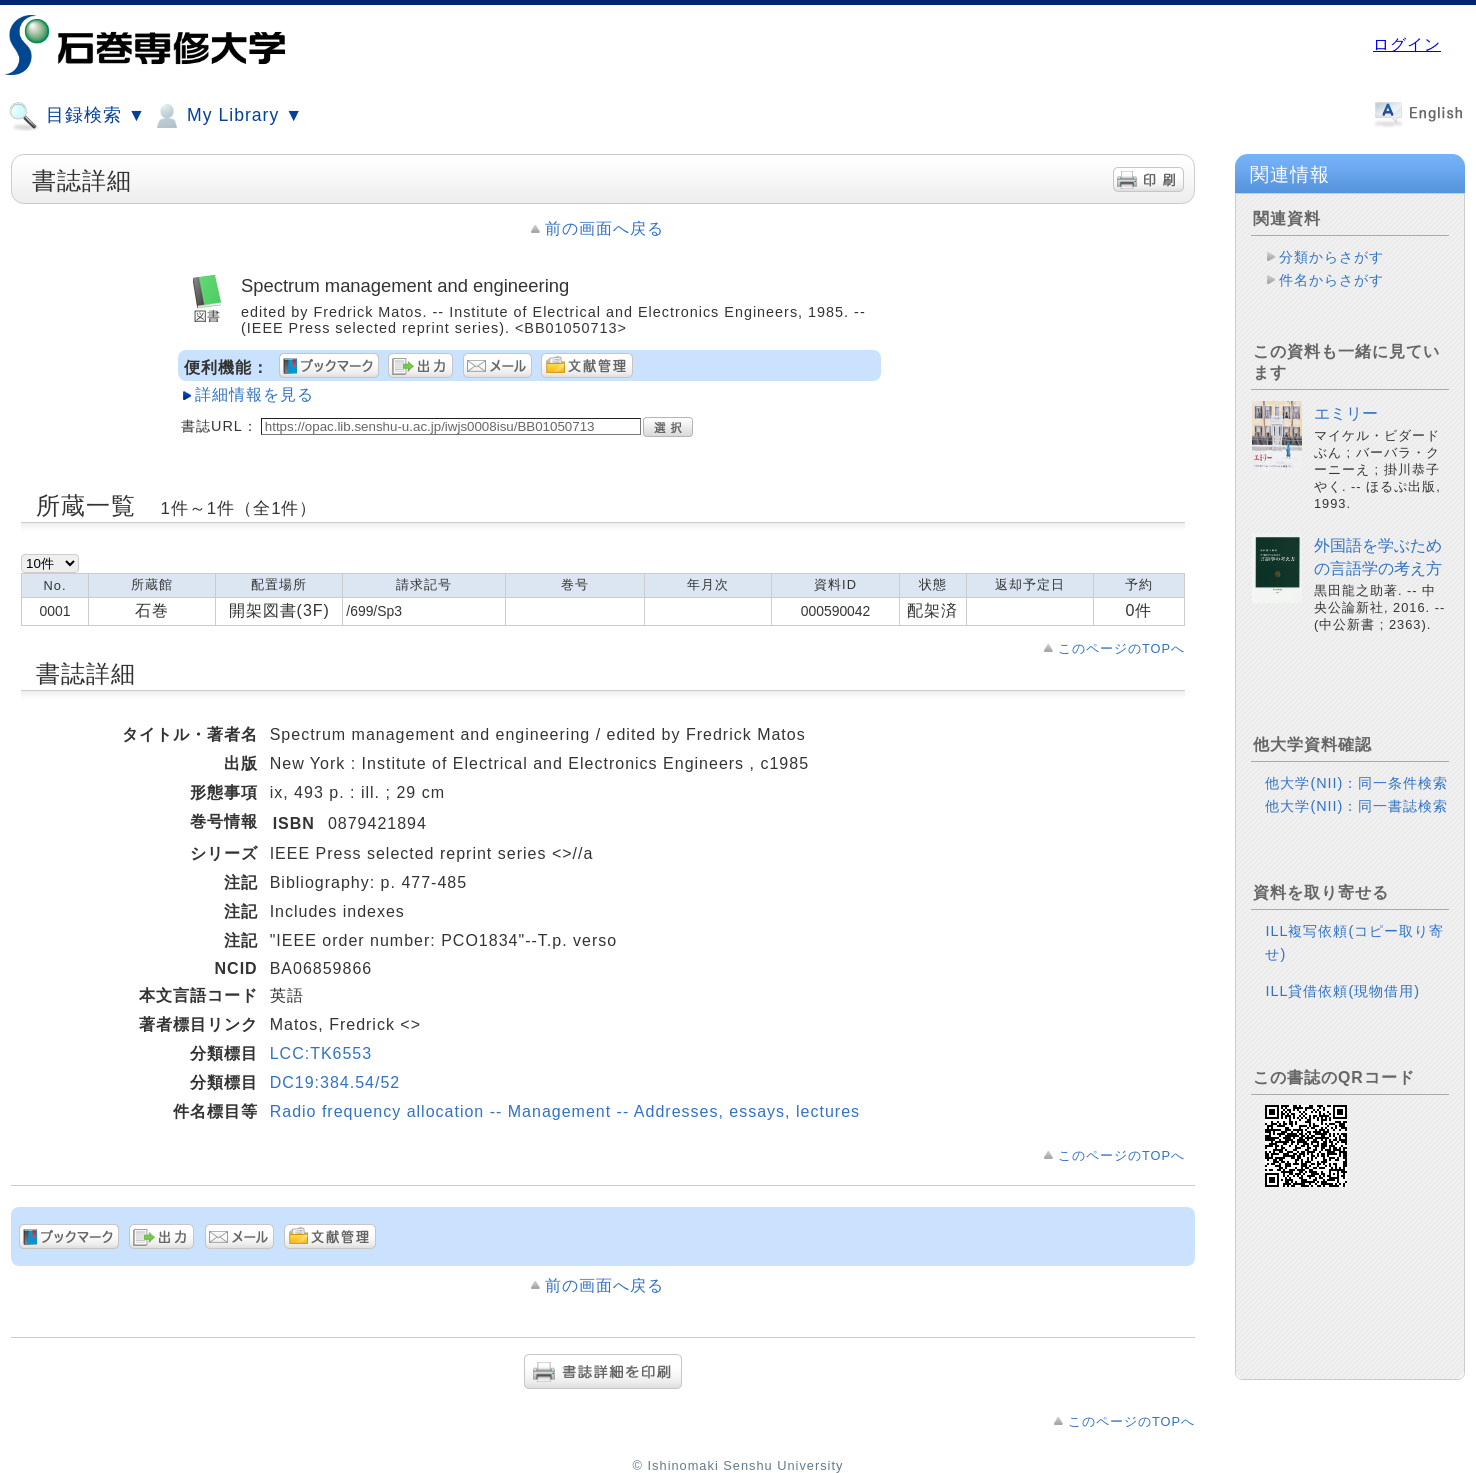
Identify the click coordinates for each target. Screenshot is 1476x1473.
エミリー (1346, 413)
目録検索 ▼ (77, 116)
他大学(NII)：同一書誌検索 (1356, 806)
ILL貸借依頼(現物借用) (1342, 991)
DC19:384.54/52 (335, 1082)
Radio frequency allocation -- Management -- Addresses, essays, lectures (565, 1111)
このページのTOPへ (1121, 648)
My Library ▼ (227, 116)
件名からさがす (1331, 280)
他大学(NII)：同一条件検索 (1356, 783)
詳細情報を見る (254, 394)
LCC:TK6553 (321, 1053)
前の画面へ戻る (604, 228)
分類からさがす (1331, 257)
